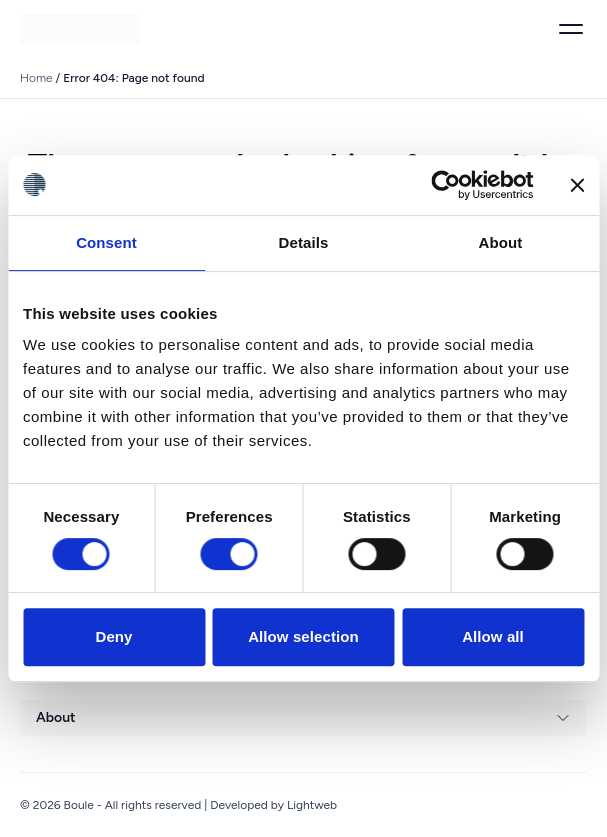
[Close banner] (577, 185)
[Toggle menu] (571, 29)
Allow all (493, 636)
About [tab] (501, 242)
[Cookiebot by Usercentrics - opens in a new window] (445, 185)
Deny (113, 636)
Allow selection (303, 636)
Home (36, 78)
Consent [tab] (106, 242)
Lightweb (312, 805)
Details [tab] (304, 242)
